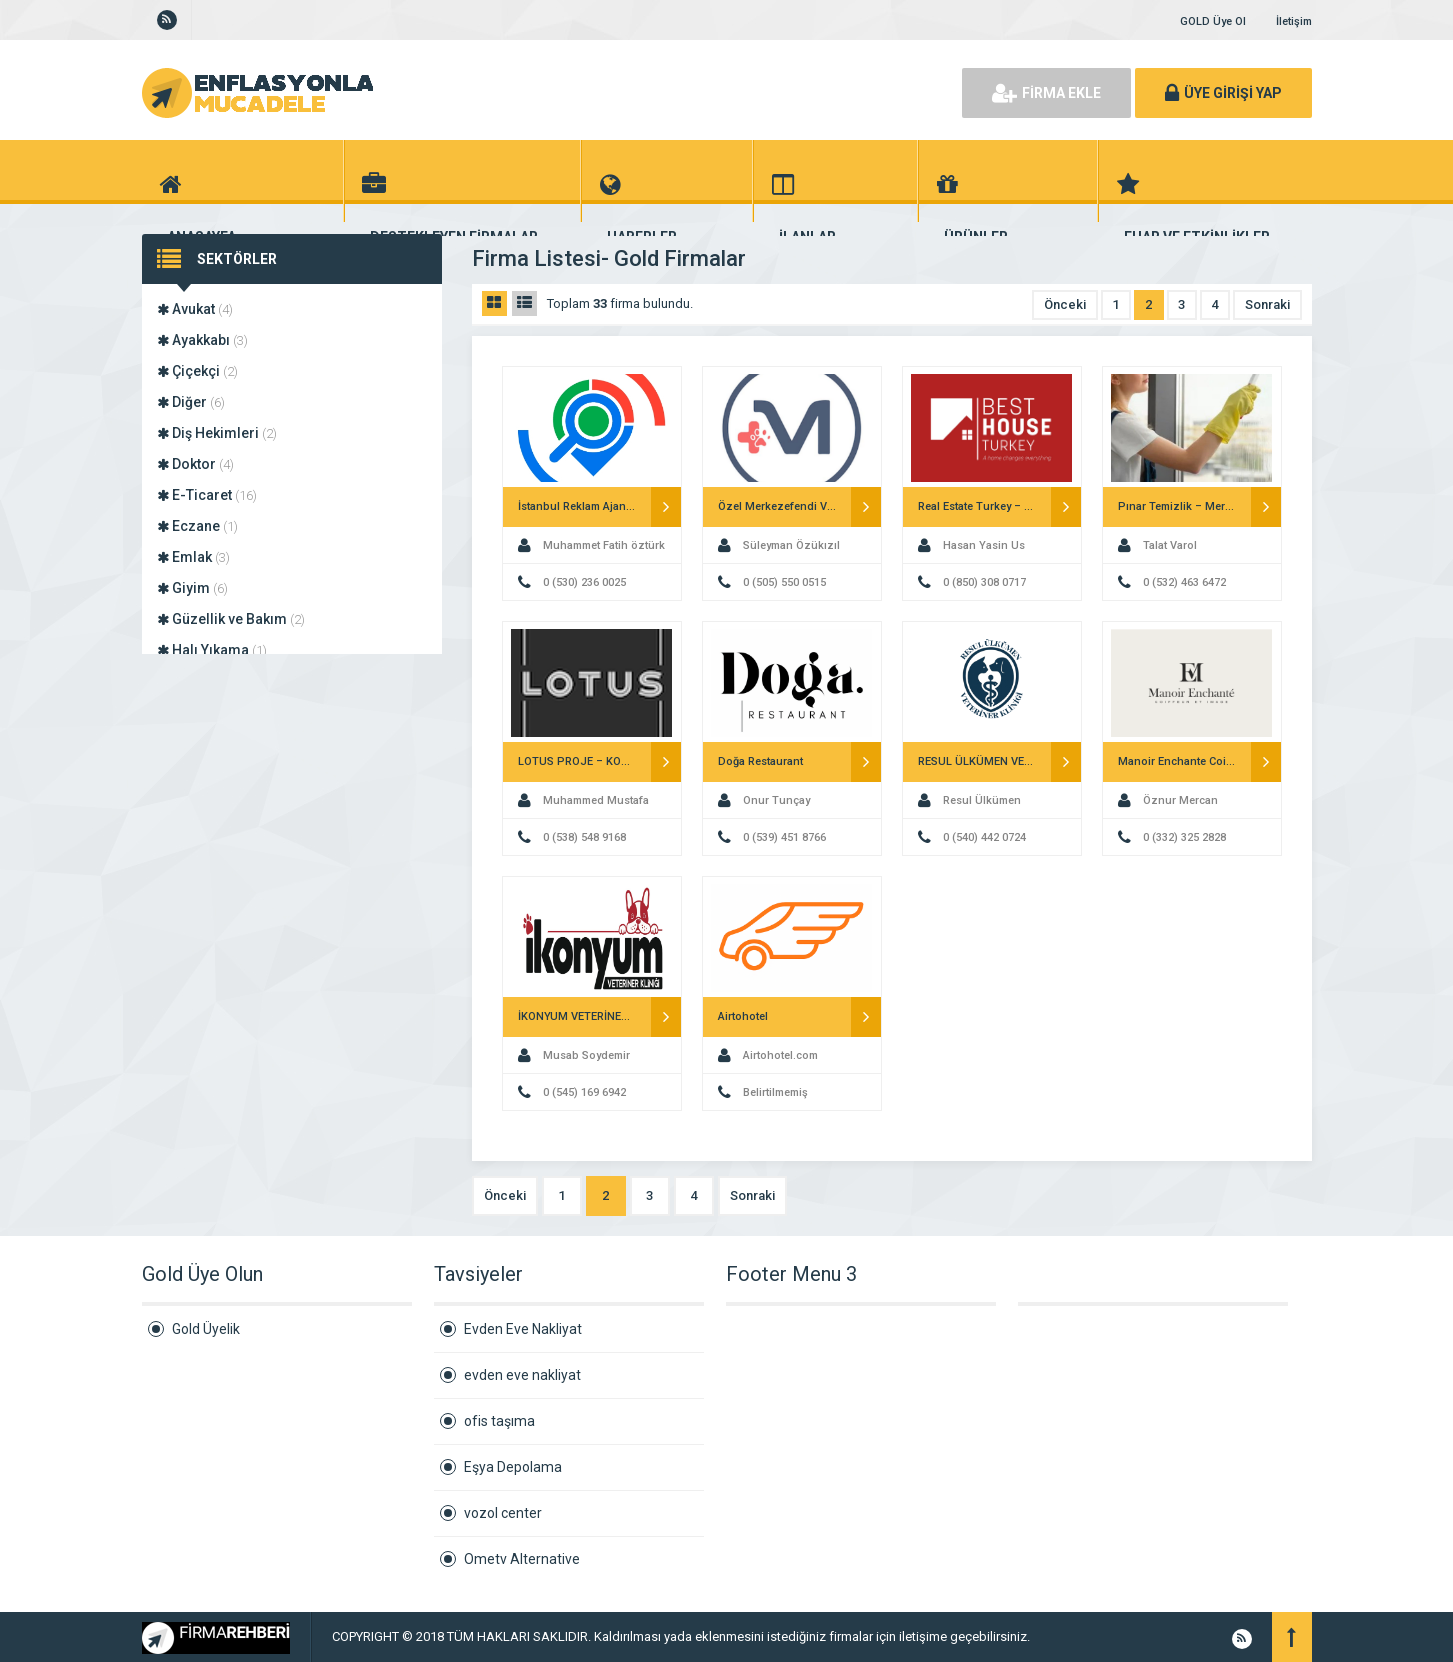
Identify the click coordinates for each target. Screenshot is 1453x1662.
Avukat (195, 309)
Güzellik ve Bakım (231, 619)
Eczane (197, 526)
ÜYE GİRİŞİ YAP (1223, 93)
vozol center (503, 1513)
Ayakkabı (202, 340)
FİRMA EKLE (1046, 93)
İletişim (1294, 21)
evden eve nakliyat (522, 1375)
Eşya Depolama (513, 1467)
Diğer (191, 402)
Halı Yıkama (212, 650)
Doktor (195, 464)
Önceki (1065, 304)
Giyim (192, 588)
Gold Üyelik (206, 1329)
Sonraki (1267, 304)
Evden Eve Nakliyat (523, 1329)
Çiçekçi (197, 371)
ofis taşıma (499, 1421)
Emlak (193, 557)
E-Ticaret (207, 495)
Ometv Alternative (522, 1559)
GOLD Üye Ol (1213, 21)
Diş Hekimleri (217, 433)
